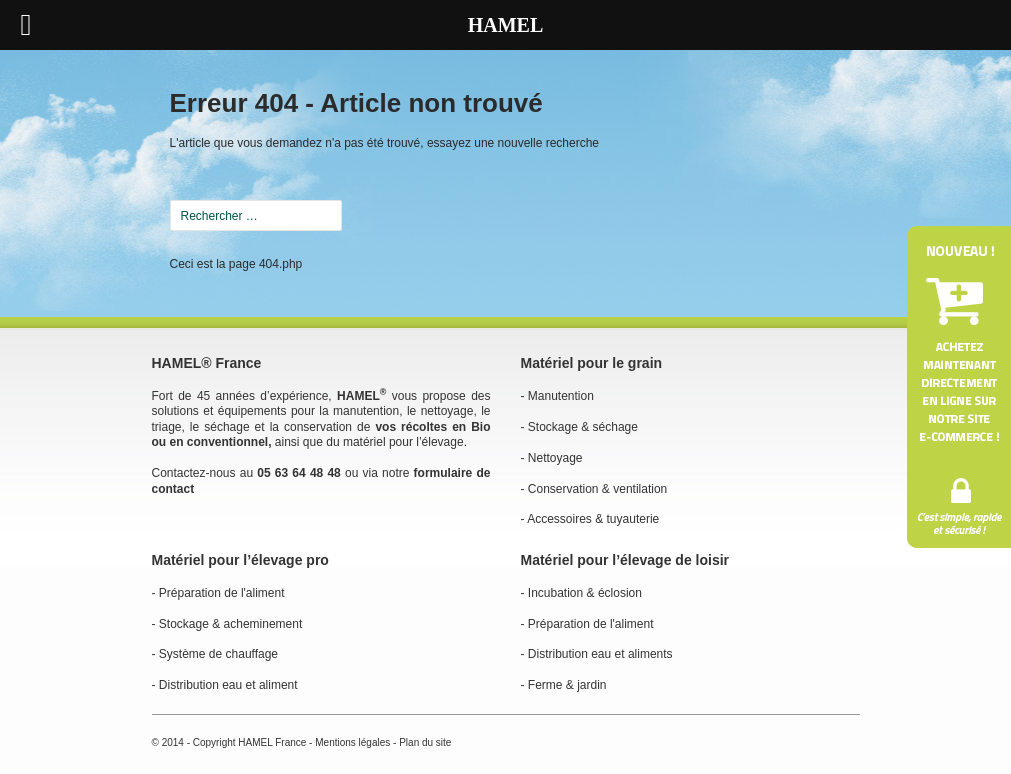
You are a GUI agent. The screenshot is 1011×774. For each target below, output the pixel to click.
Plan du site (425, 742)
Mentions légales (352, 742)
